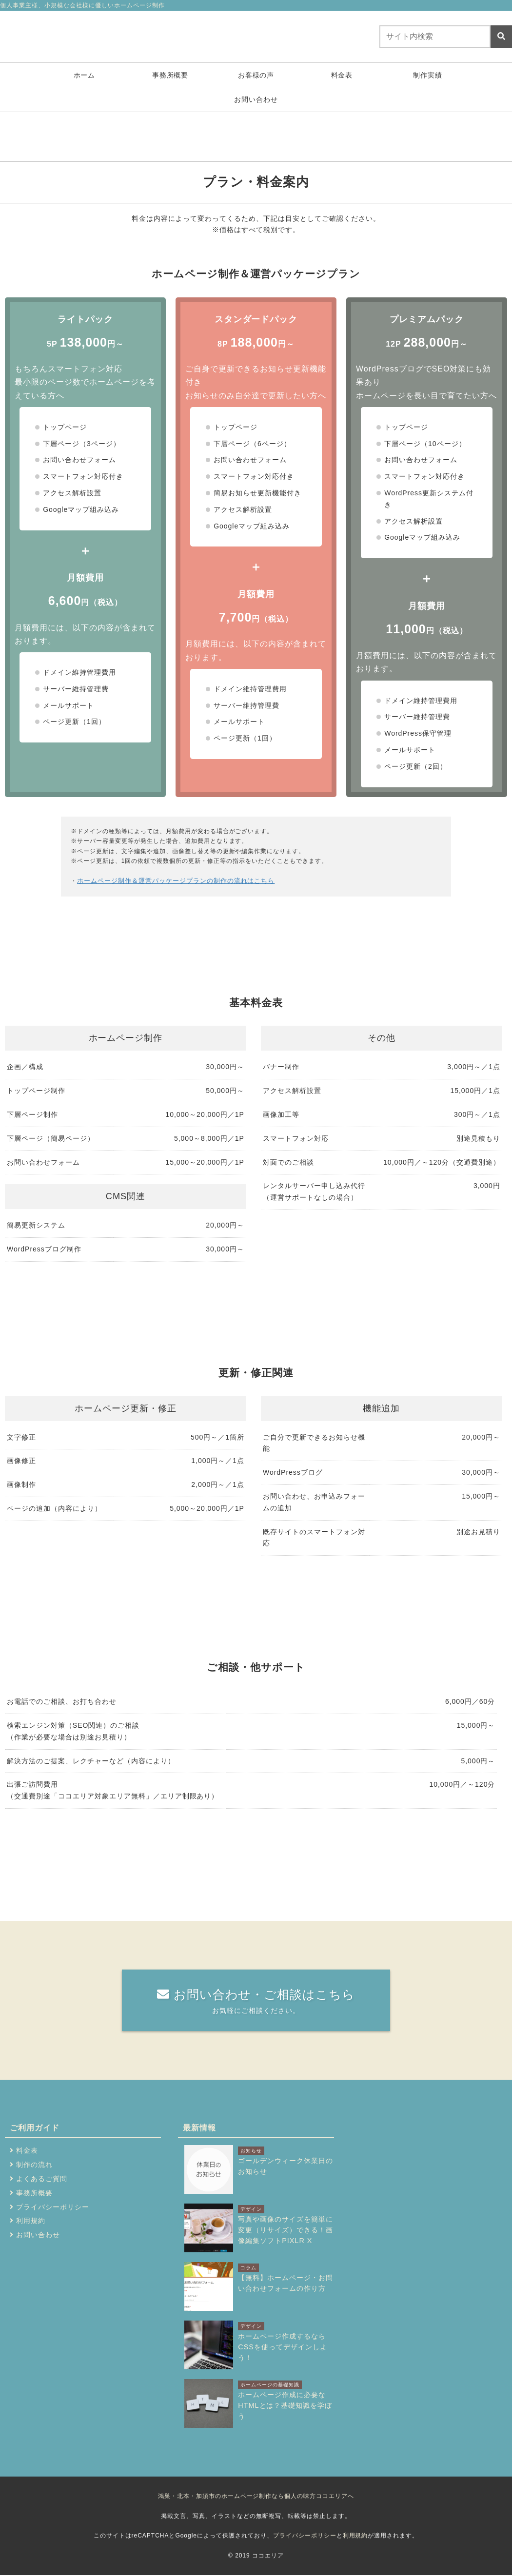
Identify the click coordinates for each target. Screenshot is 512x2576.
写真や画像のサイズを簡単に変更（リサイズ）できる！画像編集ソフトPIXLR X (285, 2230)
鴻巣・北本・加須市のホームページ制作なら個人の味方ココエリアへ (256, 2497)
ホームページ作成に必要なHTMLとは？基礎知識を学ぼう (285, 2406)
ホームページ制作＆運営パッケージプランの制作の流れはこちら (168, 882)
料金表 (342, 77)
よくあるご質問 (41, 2180)
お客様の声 (256, 77)
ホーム (85, 77)
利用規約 (30, 2221)
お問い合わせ (256, 101)
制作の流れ (34, 2165)
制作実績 (427, 77)
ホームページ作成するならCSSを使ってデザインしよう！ (282, 2347)
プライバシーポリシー (52, 2208)
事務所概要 (170, 77)
